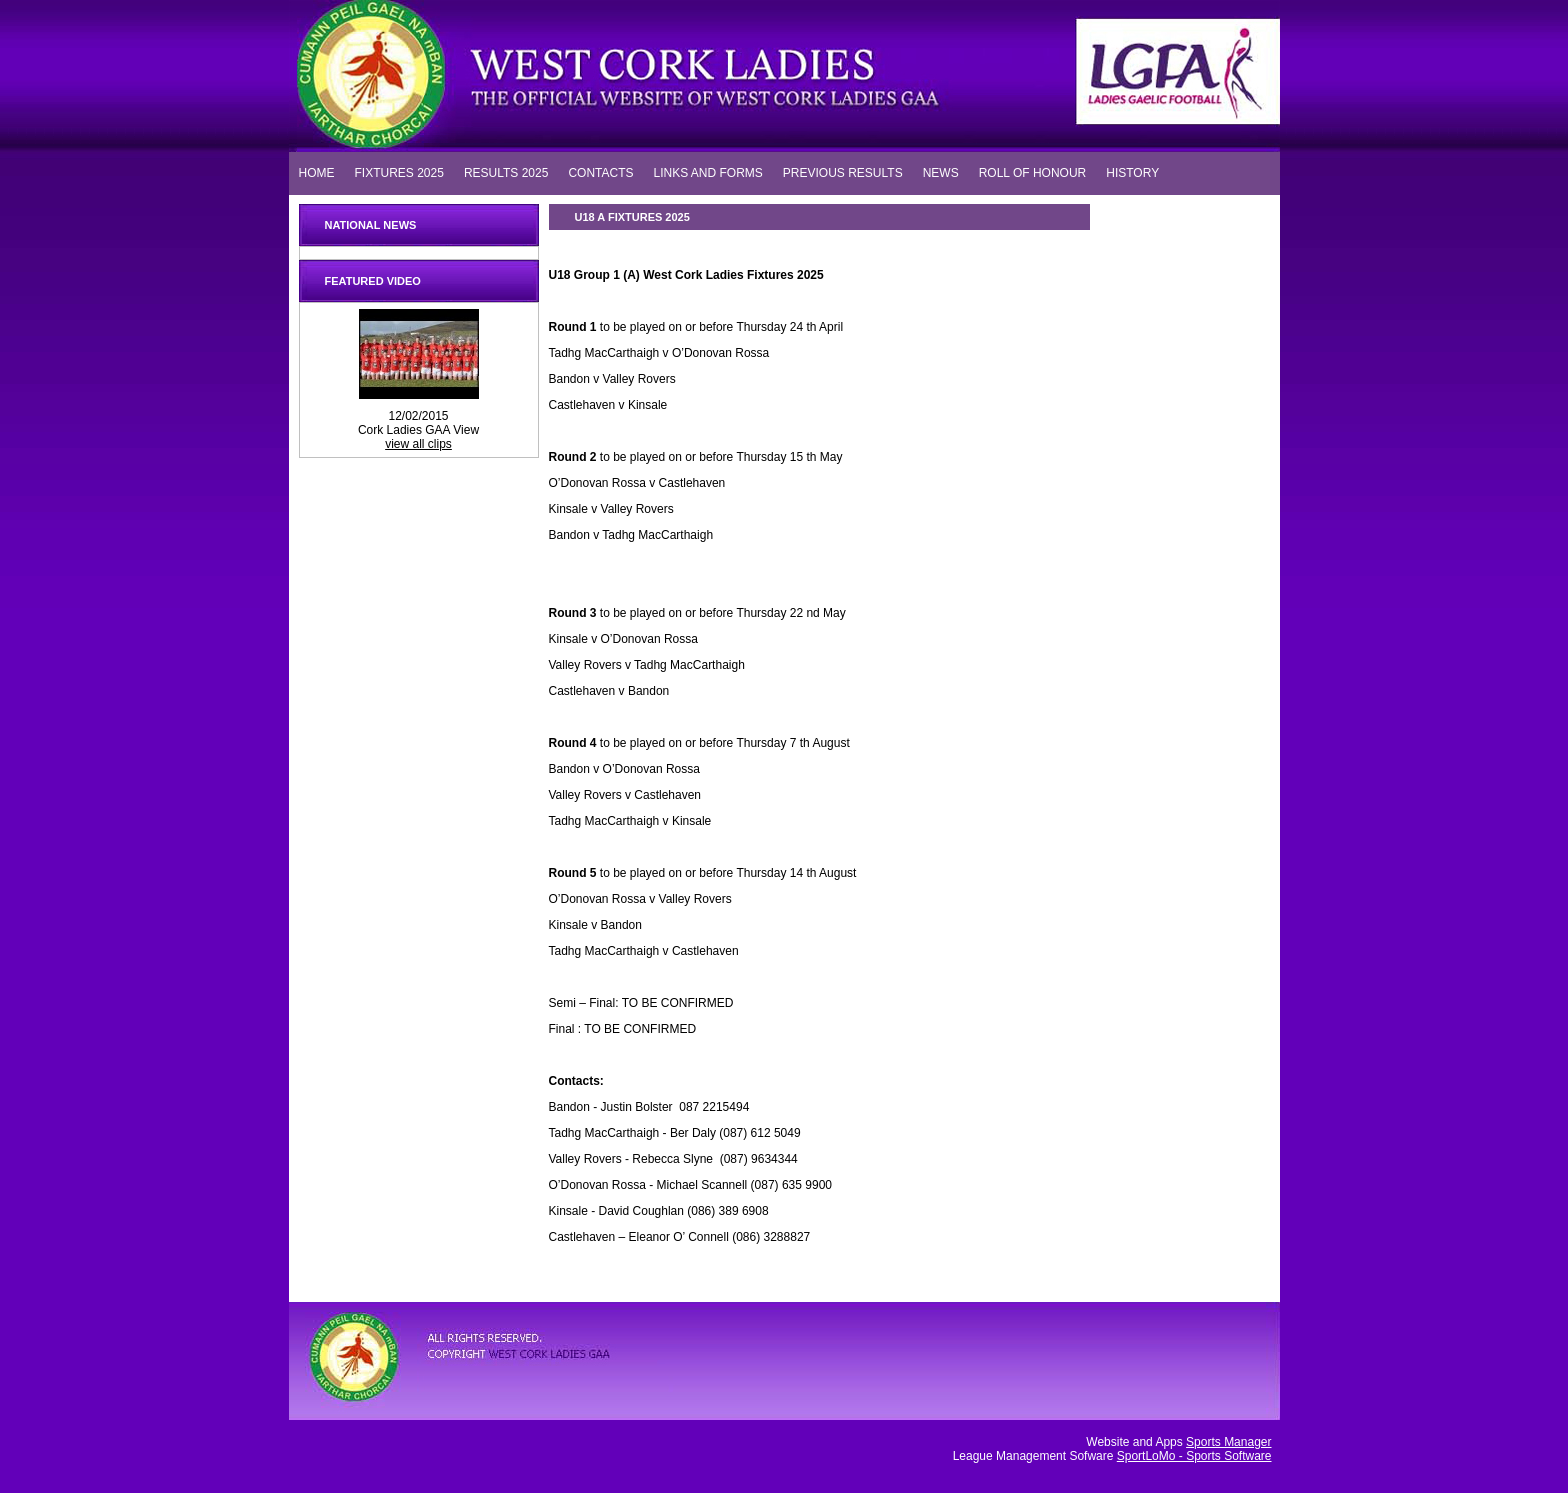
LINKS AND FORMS (707, 172)
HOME (317, 172)
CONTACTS (600, 172)
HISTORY (1132, 172)
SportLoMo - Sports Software (1194, 1456)
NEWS (941, 172)
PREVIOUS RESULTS (843, 172)
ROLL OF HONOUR (1033, 172)
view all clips (418, 444)
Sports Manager (1228, 1442)
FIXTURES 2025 (399, 172)
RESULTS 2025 (506, 172)
